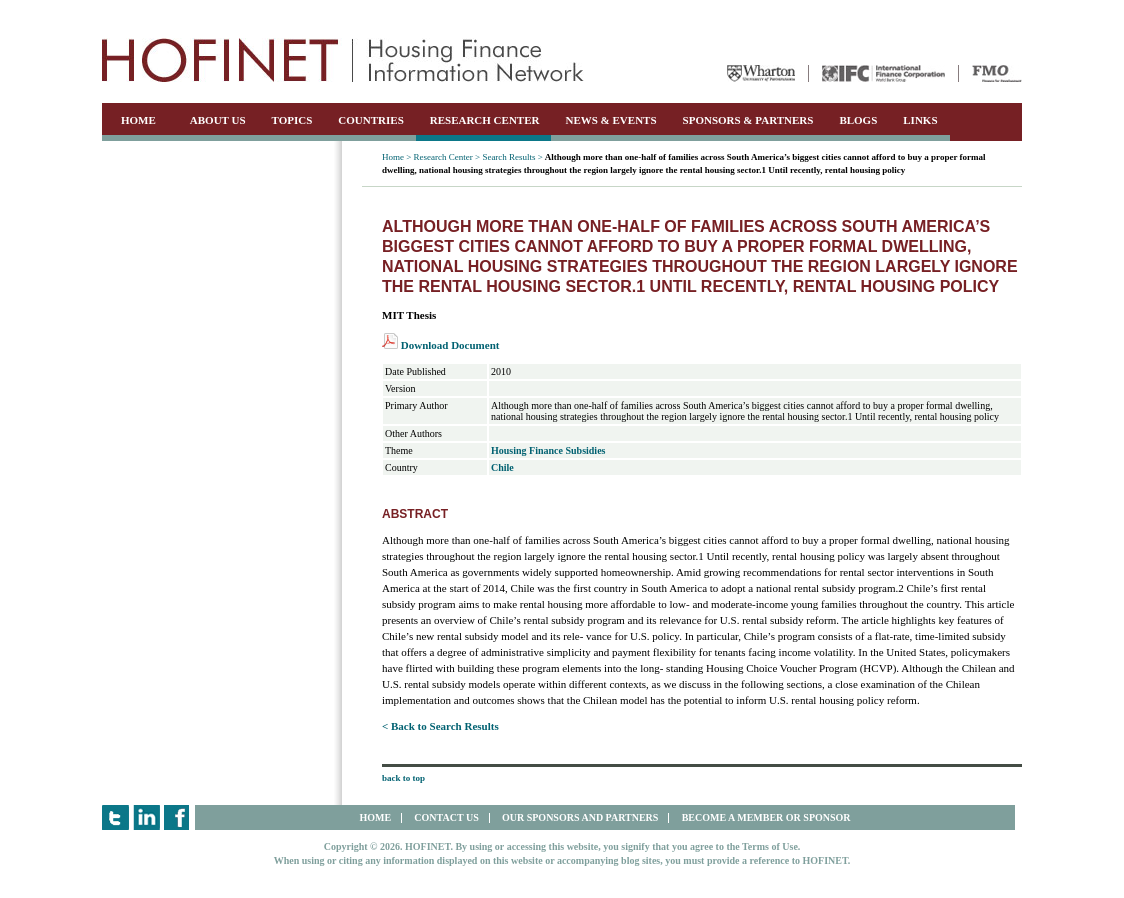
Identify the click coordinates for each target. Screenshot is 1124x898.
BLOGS (858, 120)
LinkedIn (146, 817)
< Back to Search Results (440, 726)
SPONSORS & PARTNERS (748, 120)
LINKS (920, 120)
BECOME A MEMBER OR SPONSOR (766, 817)
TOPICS (292, 120)
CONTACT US (446, 817)
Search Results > (512, 157)
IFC (883, 73)
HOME (138, 120)
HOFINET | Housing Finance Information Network (343, 60)
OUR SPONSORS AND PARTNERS (580, 817)
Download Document (440, 345)
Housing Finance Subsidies (548, 450)
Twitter (115, 817)
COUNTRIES (370, 120)
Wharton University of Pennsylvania (761, 73)
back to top (403, 778)
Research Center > (447, 157)
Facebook (177, 817)
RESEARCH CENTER (485, 120)
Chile (502, 467)
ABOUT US (218, 120)
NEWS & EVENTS (610, 120)
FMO (997, 73)
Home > (396, 157)
